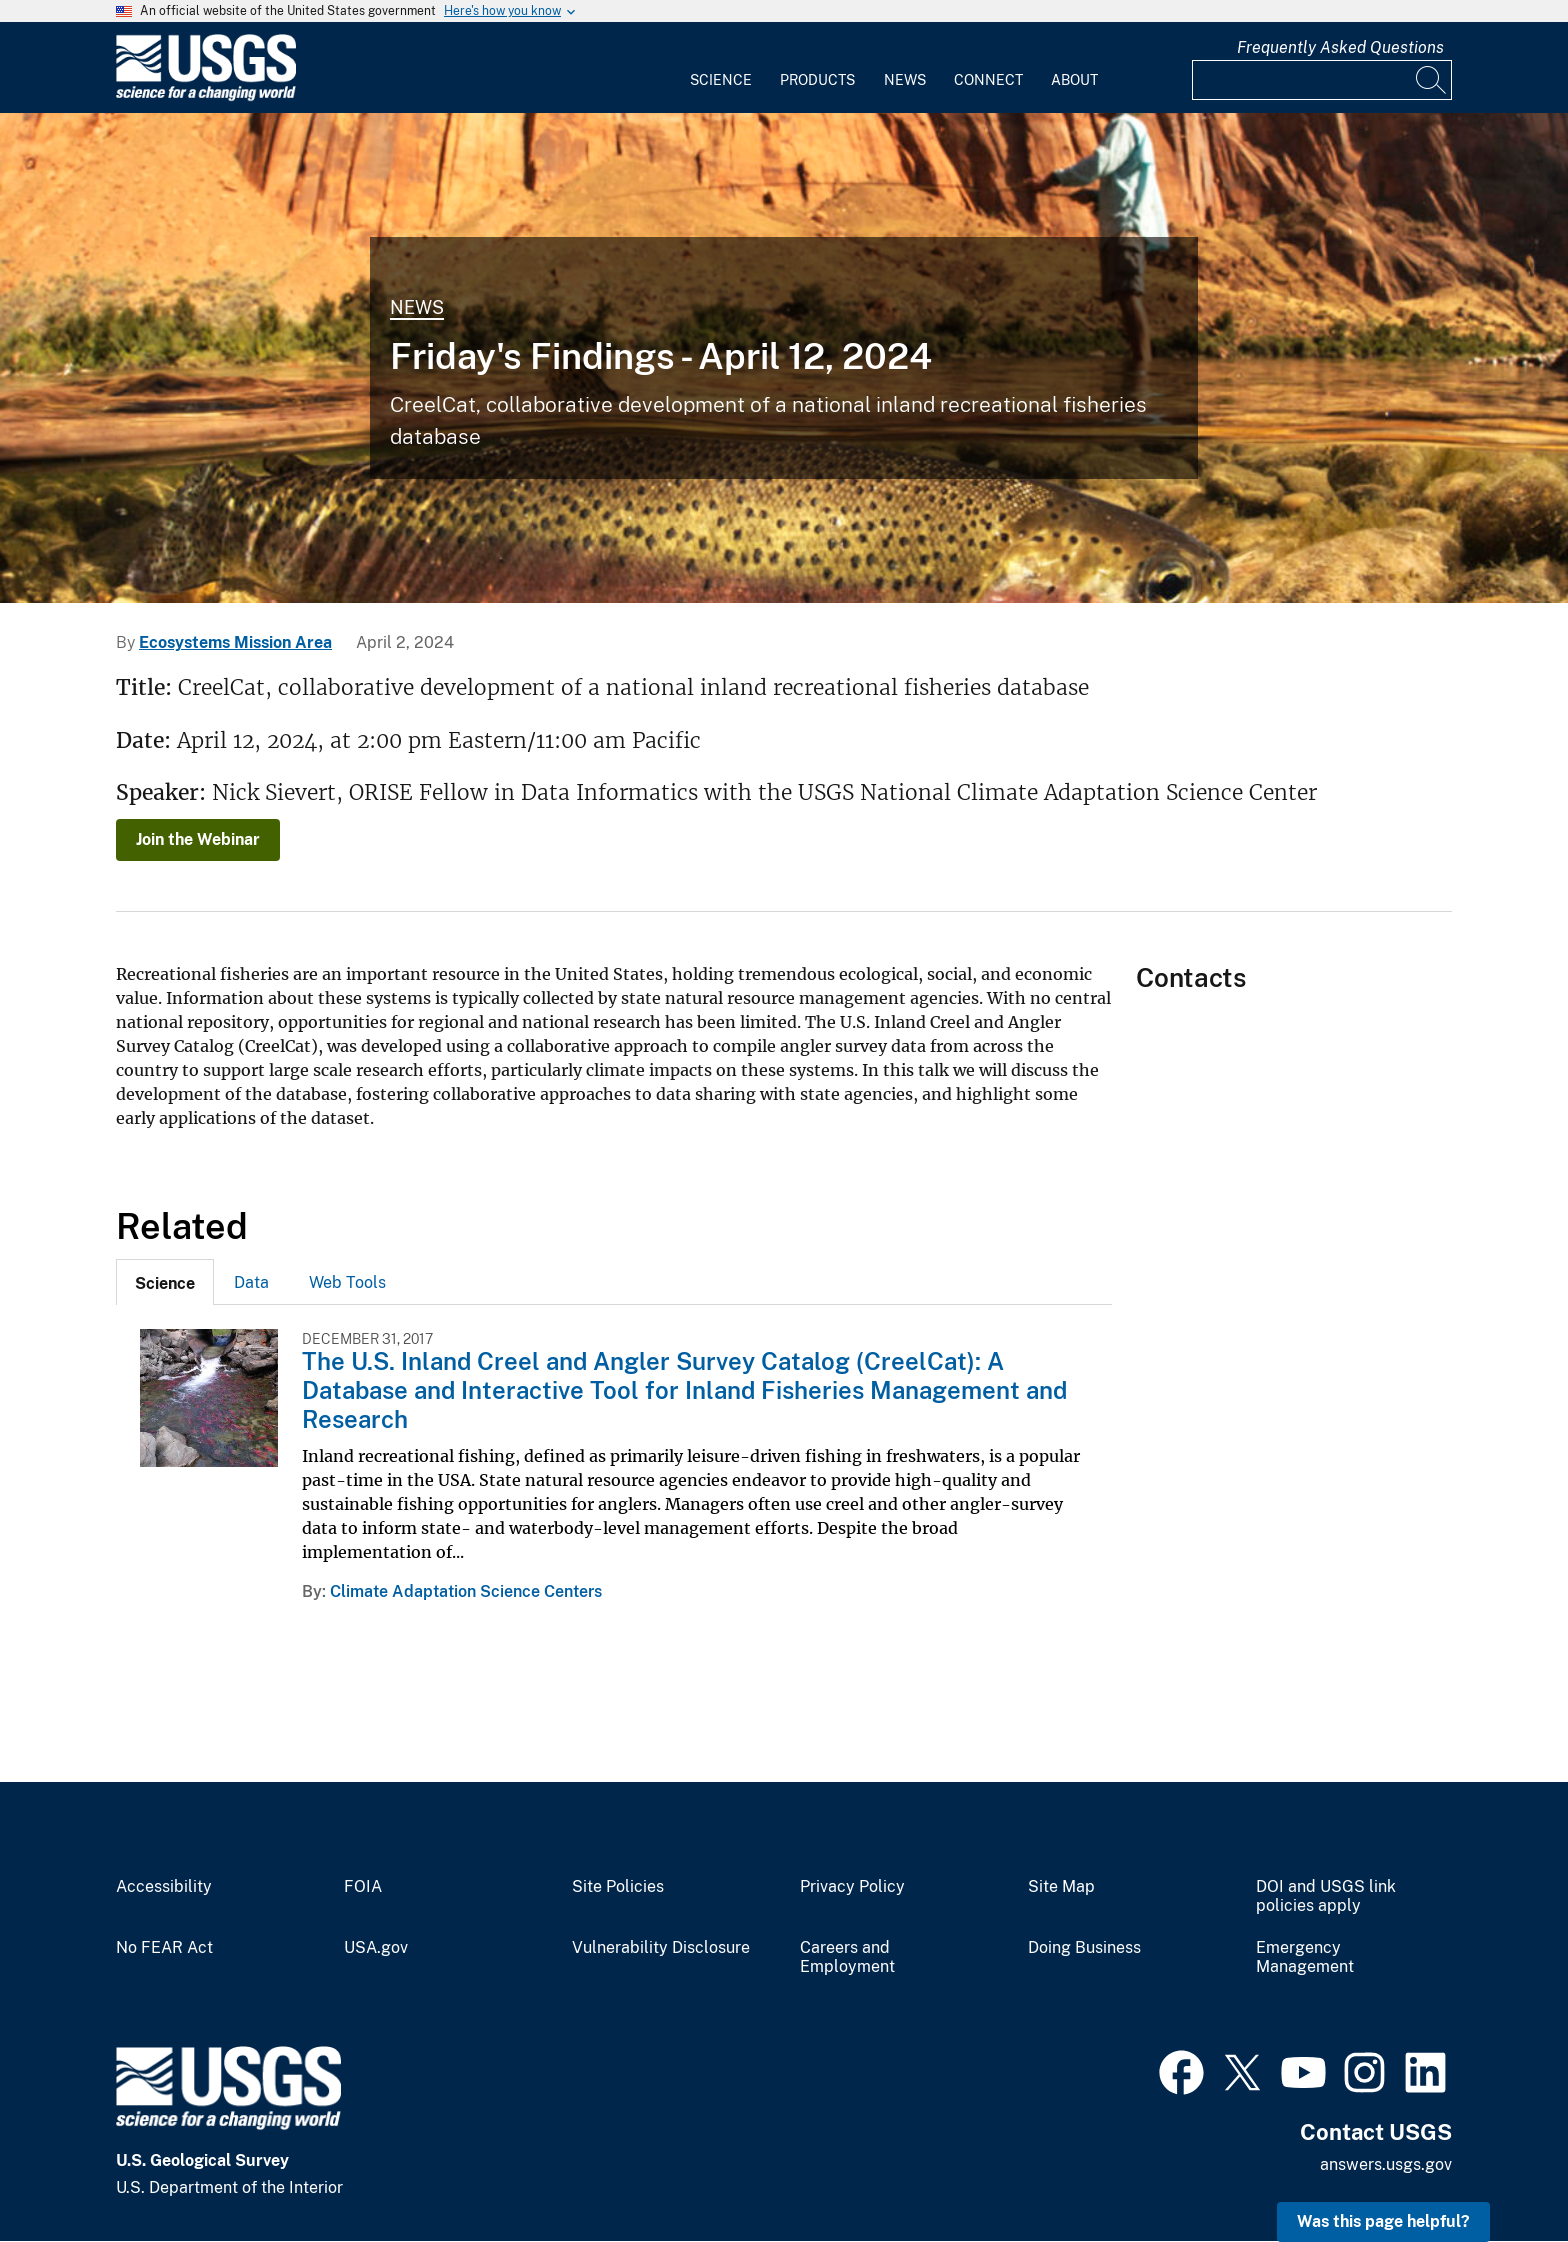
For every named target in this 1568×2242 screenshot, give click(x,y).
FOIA (363, 1887)
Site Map (1061, 1887)
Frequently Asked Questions (1340, 47)
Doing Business (1084, 1948)
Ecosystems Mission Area (235, 642)
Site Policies (618, 1887)
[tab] (165, 1282)
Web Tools (347, 1282)
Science (721, 80)
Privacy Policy (852, 1887)
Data (251, 1282)
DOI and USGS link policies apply (1326, 1896)
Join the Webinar (198, 839)
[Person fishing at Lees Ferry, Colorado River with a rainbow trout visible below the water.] (784, 358)
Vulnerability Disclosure (661, 1948)
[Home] (206, 96)
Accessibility (164, 1887)
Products (817, 80)
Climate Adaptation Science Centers (466, 1591)
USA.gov (376, 1948)
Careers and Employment (847, 1957)
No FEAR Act (164, 1948)
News (905, 80)
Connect (988, 80)
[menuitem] (721, 68)
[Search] (1432, 80)
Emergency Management (1305, 1957)
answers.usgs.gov (1386, 2164)
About (1074, 80)
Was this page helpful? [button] (1383, 2221)
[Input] (1322, 80)
